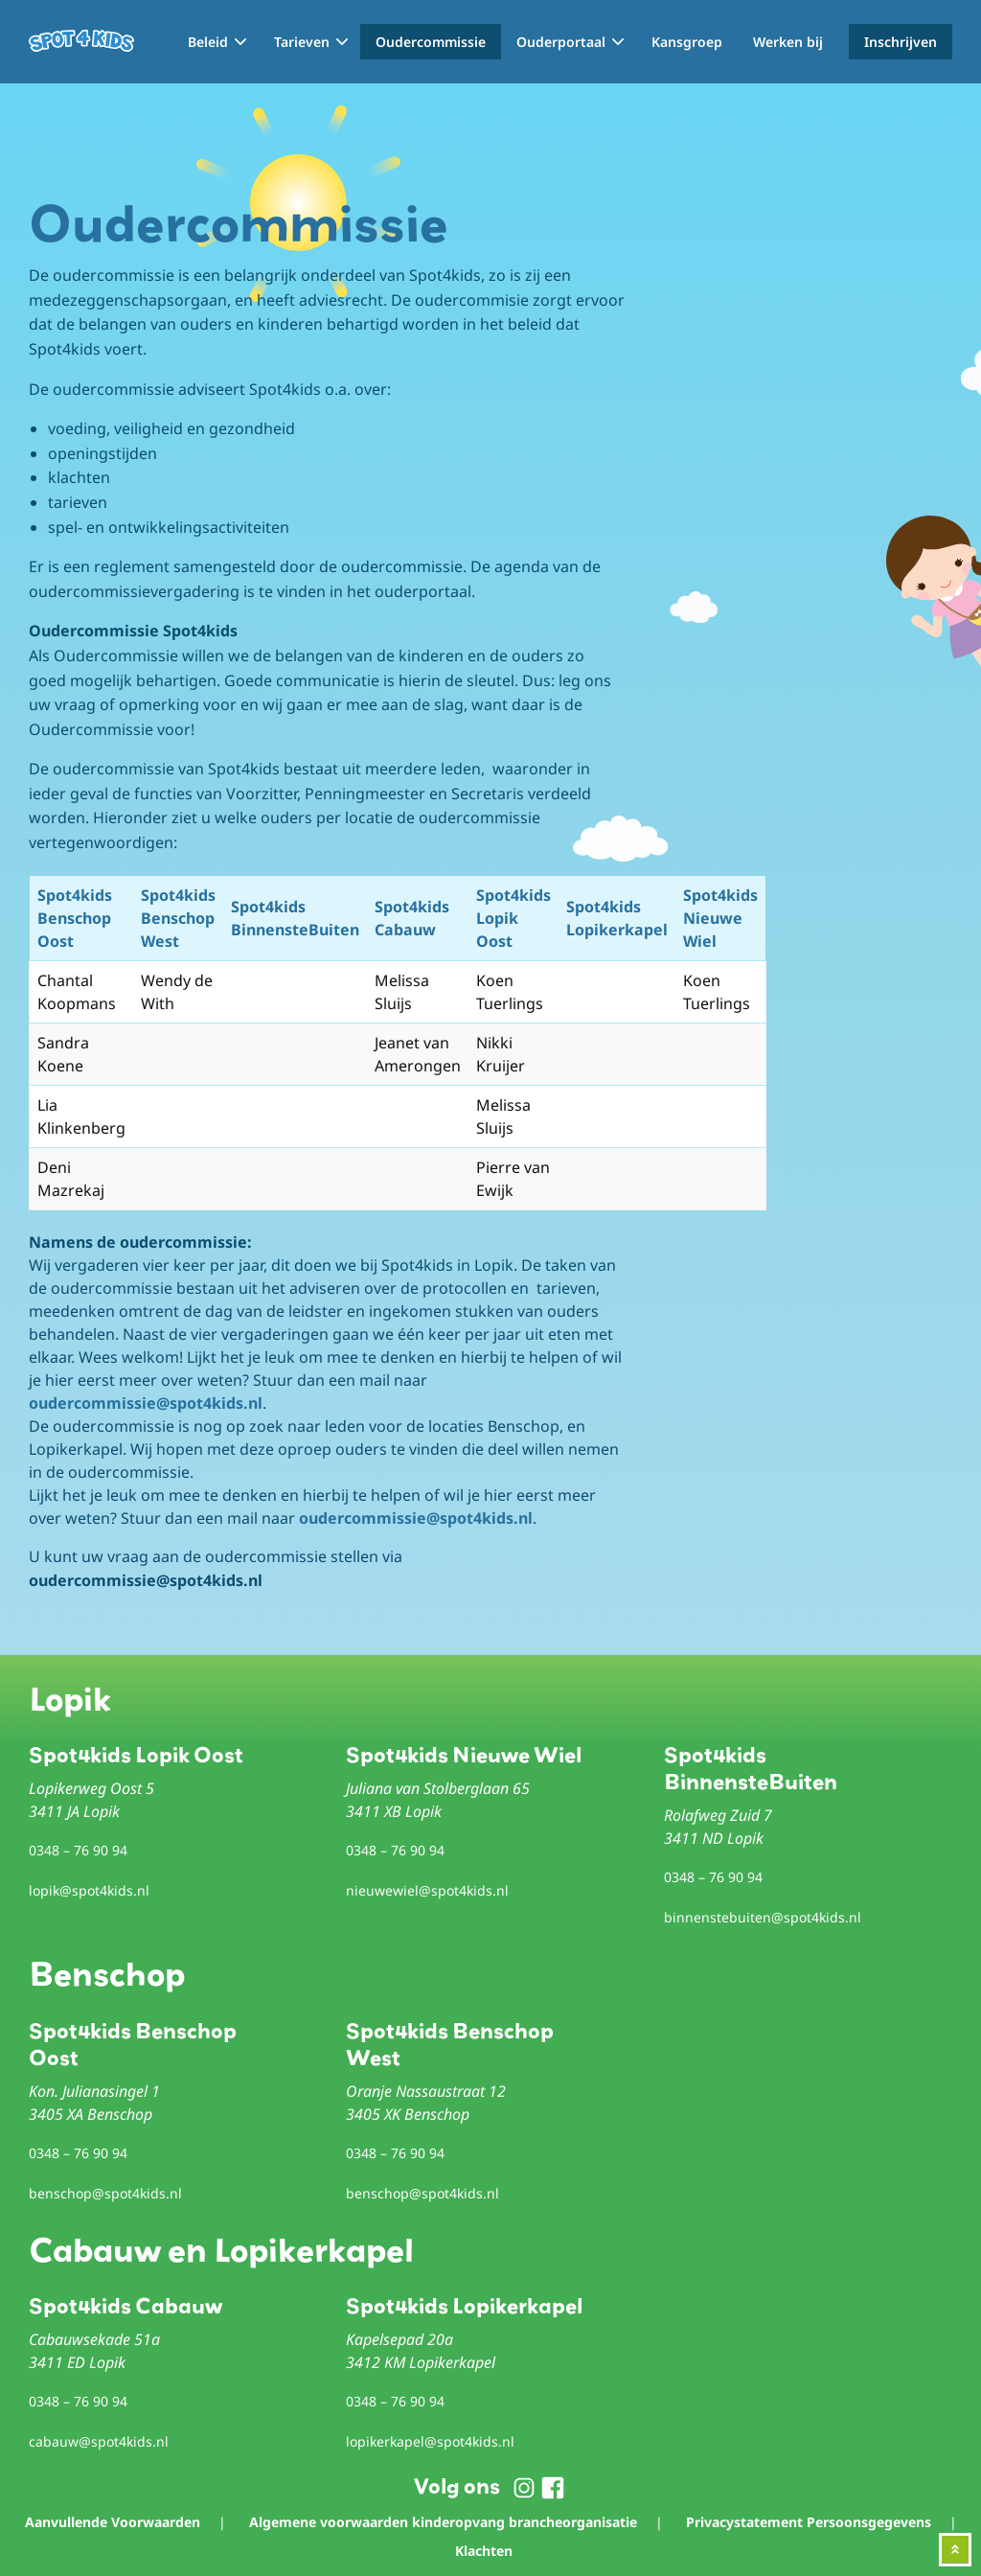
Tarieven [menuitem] (302, 42)
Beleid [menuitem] (208, 42)
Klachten (484, 2551)
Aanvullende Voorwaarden (112, 2522)
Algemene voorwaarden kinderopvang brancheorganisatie (443, 2522)
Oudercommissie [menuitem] (431, 42)
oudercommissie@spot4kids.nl (145, 1403)
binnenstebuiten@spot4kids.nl (762, 1917)
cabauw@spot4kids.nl (99, 2441)
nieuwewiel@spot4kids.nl (427, 1890)
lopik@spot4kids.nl (89, 1890)
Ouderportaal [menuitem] (560, 42)
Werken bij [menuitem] (788, 42)
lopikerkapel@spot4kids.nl (430, 2441)
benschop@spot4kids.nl (105, 2193)
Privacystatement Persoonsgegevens (808, 2522)
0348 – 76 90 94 (78, 1850)
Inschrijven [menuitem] (900, 42)
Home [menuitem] (153, 42)
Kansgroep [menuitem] (686, 42)
